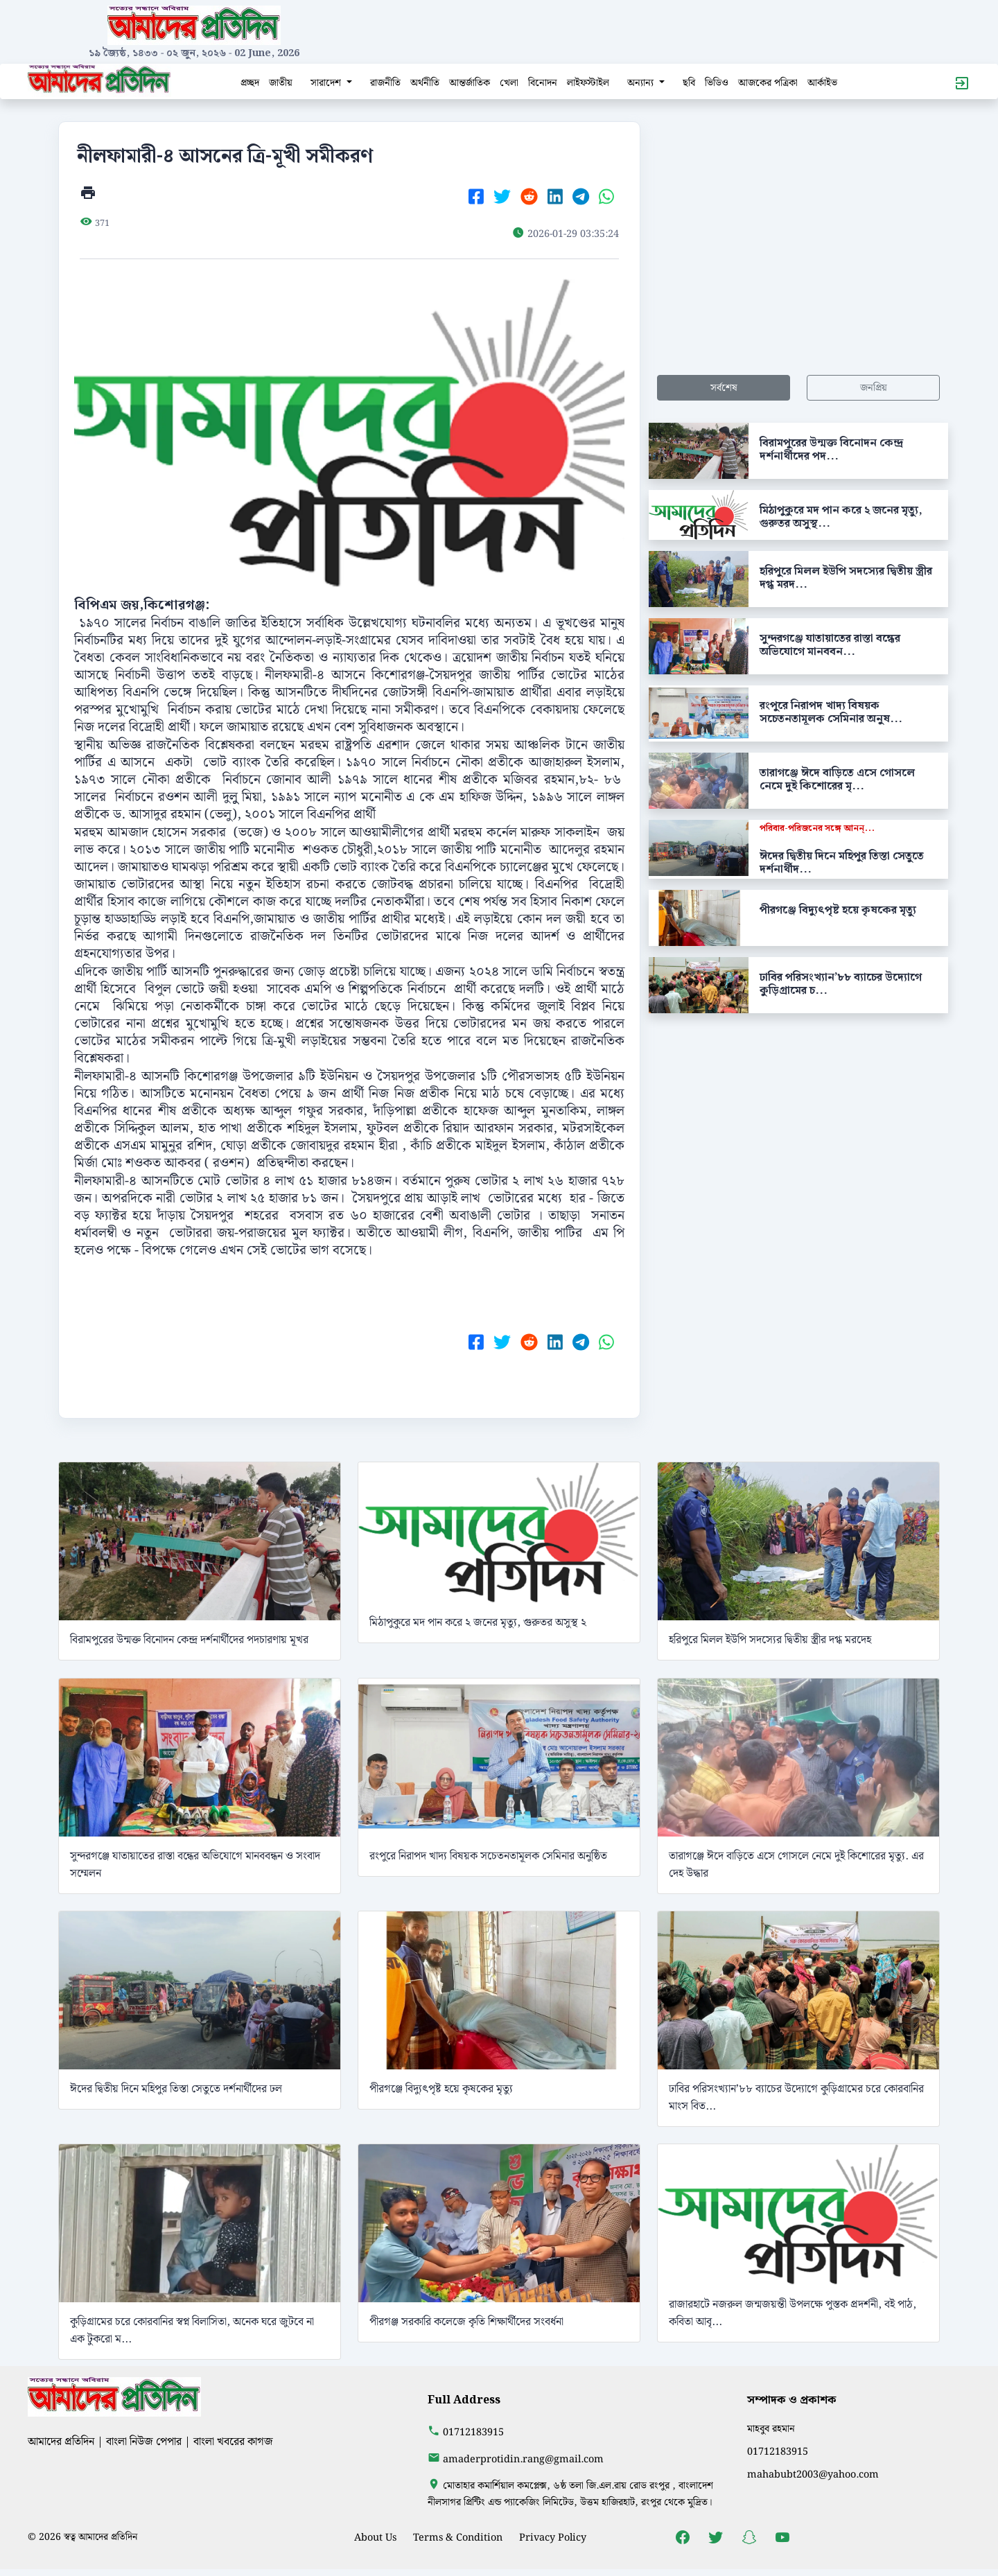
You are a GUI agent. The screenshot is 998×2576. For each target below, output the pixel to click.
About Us (375, 2538)
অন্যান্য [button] (641, 83)
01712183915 (473, 2432)
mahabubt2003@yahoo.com (813, 2474)
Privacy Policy (552, 2538)
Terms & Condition (457, 2538)
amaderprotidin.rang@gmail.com (523, 2459)
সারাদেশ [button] (327, 83)
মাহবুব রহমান (771, 2429)
